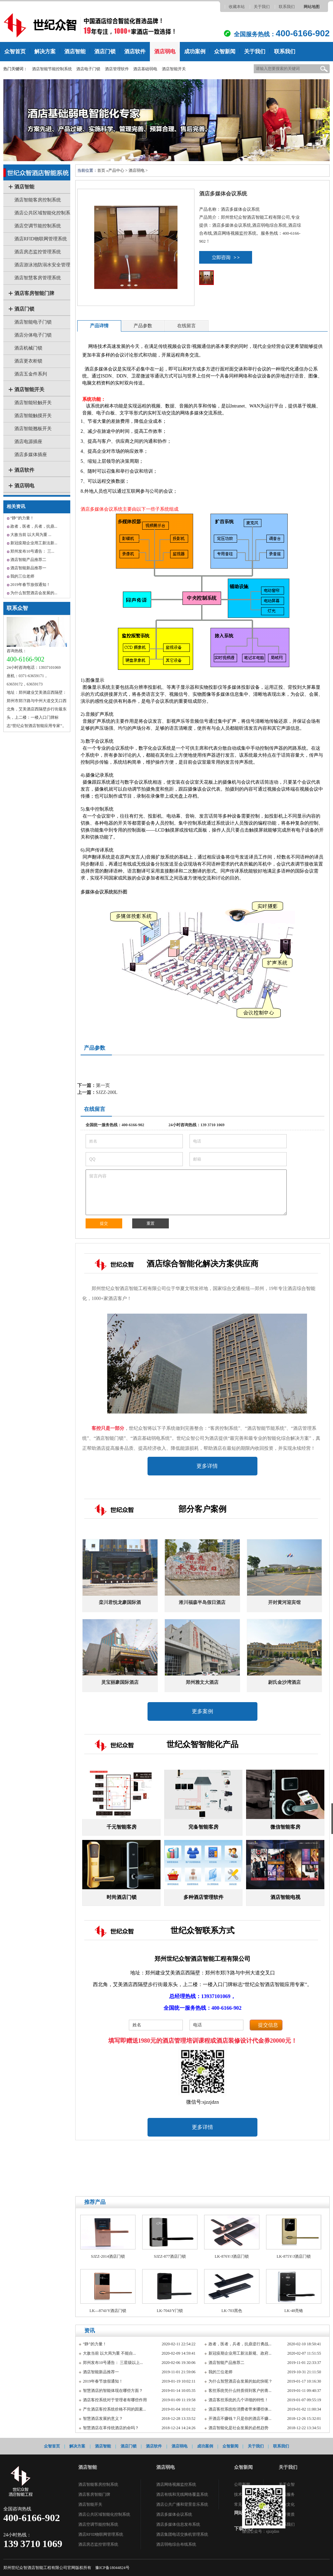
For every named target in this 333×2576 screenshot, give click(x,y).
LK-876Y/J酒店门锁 (232, 2256)
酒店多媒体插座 (30, 454)
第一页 (103, 1085)
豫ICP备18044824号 (112, 2567)
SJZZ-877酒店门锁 (170, 2256)
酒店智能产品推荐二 (28, 559)
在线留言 (186, 325)
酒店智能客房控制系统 (37, 199)
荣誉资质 (287, 2514)
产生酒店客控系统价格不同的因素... (114, 2409)
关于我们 (262, 6)
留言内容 (186, 1192)
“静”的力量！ (22, 518)
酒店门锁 (105, 51)
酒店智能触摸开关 (33, 415)
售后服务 (287, 2494)
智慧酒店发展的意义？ (103, 2418)
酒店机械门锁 (28, 348)
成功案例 (194, 51)
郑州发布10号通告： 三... (32, 551)
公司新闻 (242, 2484)
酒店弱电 (164, 51)
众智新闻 (224, 51)
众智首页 (15, 51)
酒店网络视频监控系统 (176, 2484)
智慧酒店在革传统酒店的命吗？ (111, 2428)
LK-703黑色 (231, 2310)
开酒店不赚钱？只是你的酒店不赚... (239, 2418)
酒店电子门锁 (88, 69)
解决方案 (45, 51)
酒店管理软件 (117, 69)
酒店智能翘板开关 (33, 428)
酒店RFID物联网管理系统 (40, 238)
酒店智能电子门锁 (33, 322)
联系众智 (17, 608)
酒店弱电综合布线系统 (176, 2544)
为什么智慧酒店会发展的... (33, 593)
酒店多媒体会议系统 (174, 2514)
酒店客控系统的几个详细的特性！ (238, 2400)
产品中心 (116, 170)
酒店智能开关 (174, 69)
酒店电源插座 (28, 441)
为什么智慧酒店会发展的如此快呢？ (240, 2381)
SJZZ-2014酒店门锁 (108, 2256)
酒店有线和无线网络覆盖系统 (182, 2494)
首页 (101, 170)
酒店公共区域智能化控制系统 (104, 2514)
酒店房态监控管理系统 (37, 251)
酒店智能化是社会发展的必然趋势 (238, 2428)
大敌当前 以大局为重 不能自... (109, 2353)
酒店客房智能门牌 (34, 293)
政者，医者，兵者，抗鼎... (33, 526)
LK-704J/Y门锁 (170, 2310)
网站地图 (312, 6)
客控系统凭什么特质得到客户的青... (239, 2390)
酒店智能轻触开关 (33, 402)
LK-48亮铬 (293, 2310)
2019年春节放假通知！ (30, 584)
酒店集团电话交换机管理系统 (182, 2534)
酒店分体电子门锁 (33, 335)
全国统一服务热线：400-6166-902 (115, 1125)
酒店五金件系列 (30, 374)
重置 (151, 1223)
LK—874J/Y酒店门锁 (108, 2310)
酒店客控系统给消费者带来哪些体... (239, 2409)
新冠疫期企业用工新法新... (33, 543)
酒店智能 (75, 51)
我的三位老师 (22, 576)
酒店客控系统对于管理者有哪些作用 (115, 2400)
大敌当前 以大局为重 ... (30, 534)
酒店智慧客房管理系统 (37, 277)
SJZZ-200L (107, 1092)
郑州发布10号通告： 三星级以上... (113, 2362)
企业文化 (287, 2504)
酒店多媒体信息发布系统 (178, 2524)
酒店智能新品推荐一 (28, 568)
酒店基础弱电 (145, 69)
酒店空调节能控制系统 (37, 225)
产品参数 (143, 325)
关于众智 (287, 2484)
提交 (104, 1223)
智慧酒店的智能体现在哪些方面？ (113, 2390)
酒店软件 (135, 51)
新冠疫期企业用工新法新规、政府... (239, 2353)
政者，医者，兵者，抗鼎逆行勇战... (239, 2344)
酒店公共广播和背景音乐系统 (182, 2504)
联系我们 (287, 6)
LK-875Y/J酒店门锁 (294, 2256)
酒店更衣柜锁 (28, 361)
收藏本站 (237, 6)
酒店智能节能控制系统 (52, 69)
